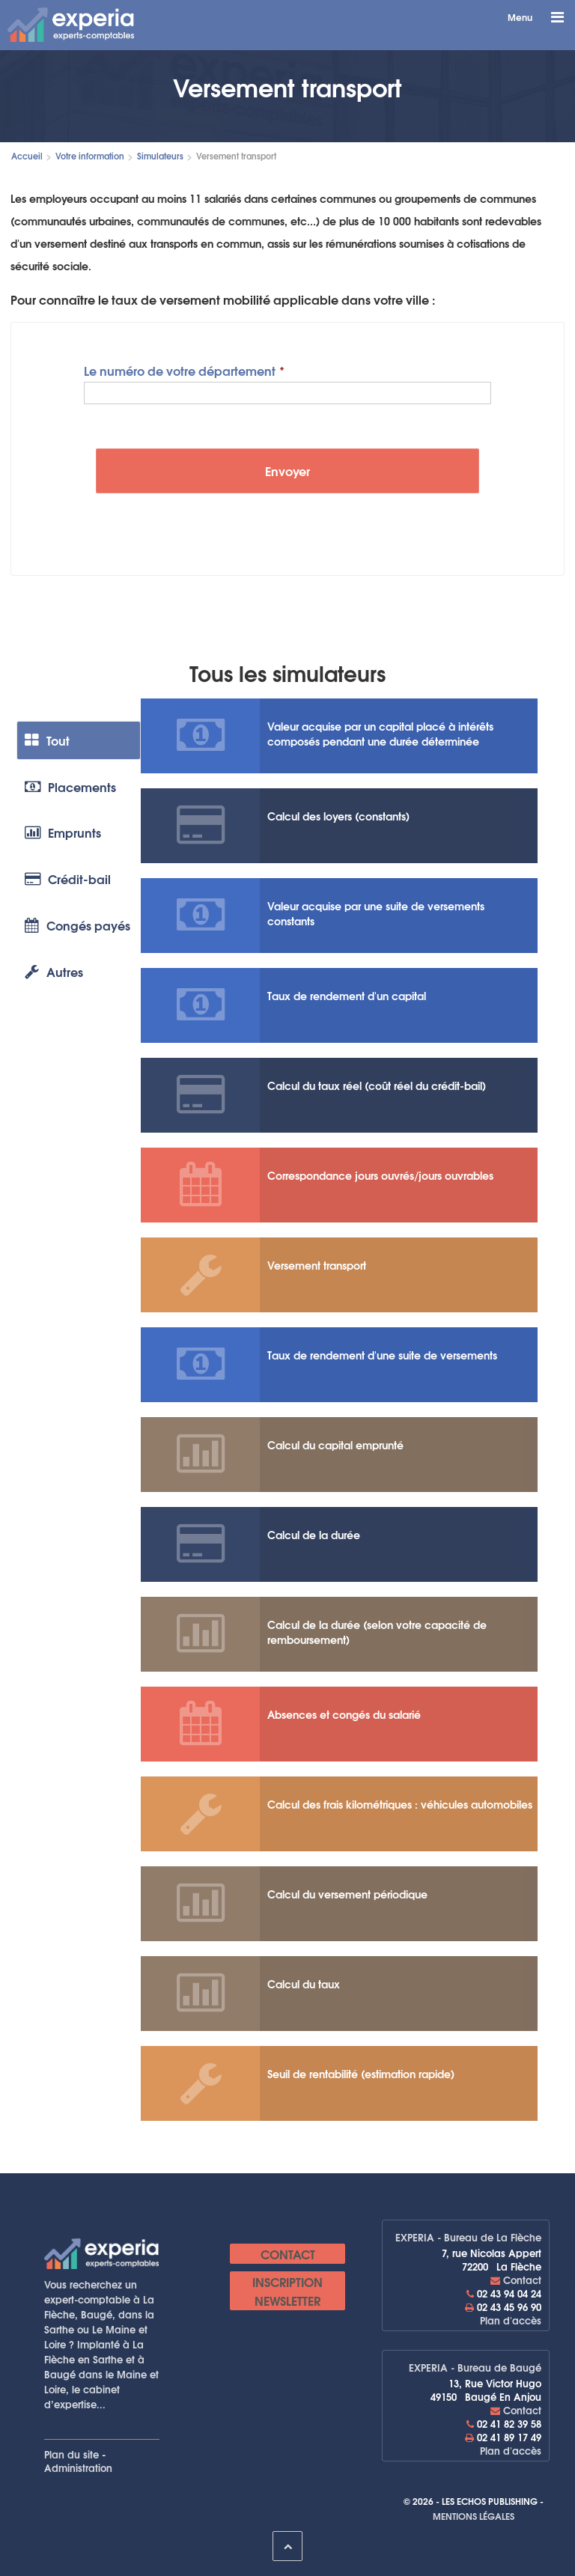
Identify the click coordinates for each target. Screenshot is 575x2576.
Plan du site (71, 2453)
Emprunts (63, 832)
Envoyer (287, 470)
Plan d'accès (510, 2319)
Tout (47, 740)
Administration (78, 2467)
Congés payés (77, 925)
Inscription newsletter (287, 2290)
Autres (54, 972)
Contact (288, 2253)
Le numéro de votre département (180, 369)
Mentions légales (473, 2516)
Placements (70, 786)
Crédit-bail (68, 879)
